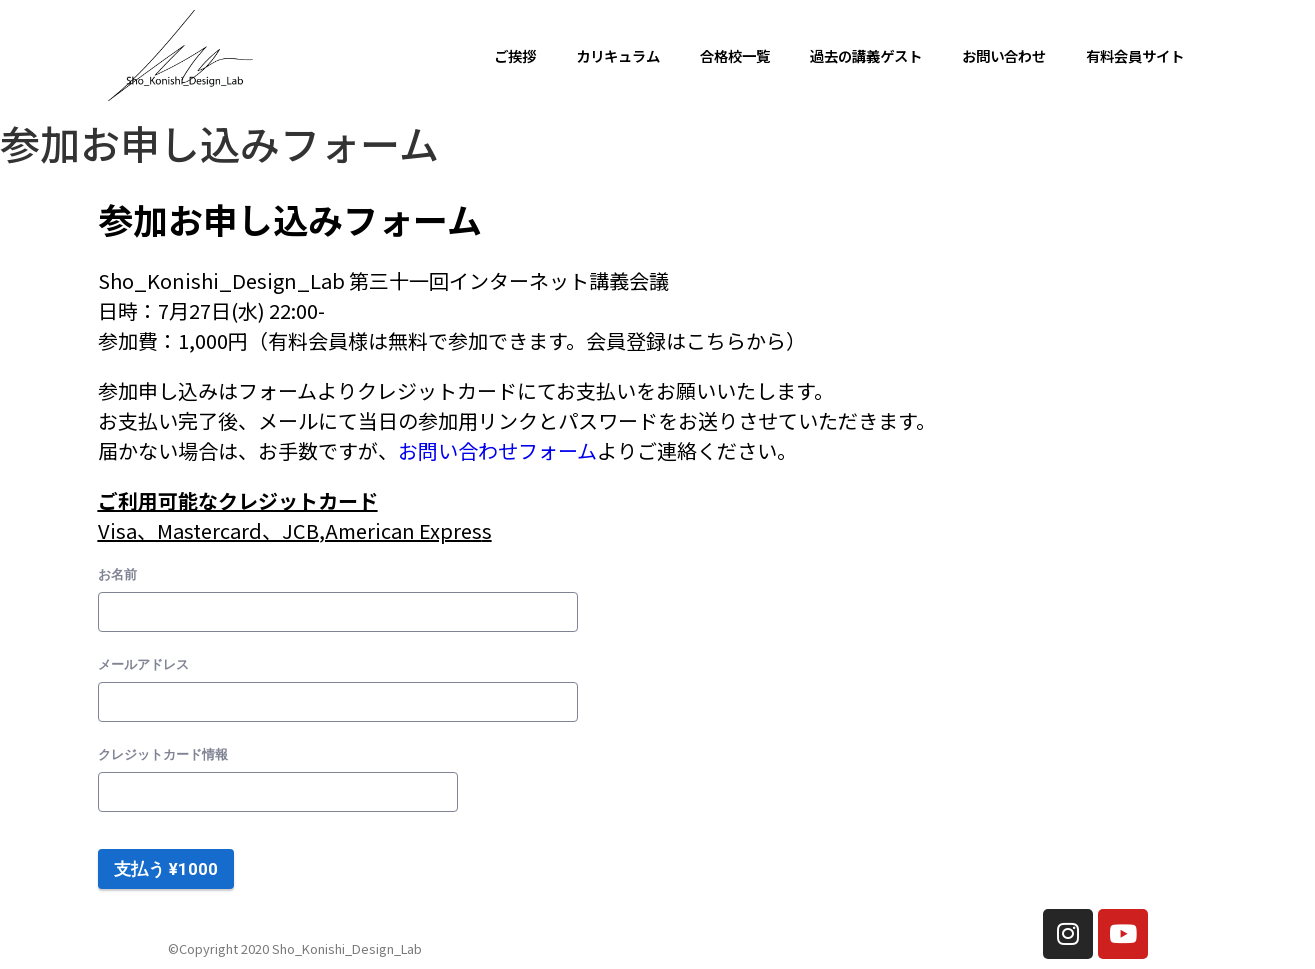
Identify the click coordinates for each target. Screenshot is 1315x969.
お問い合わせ (1004, 55)
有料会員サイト (1135, 55)
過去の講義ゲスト (866, 55)
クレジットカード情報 (163, 754)
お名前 (117, 574)
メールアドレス (143, 664)
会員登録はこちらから (686, 340)
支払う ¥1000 (166, 869)
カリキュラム (618, 55)
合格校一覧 (735, 55)
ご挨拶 (515, 55)
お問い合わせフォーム (497, 450)
